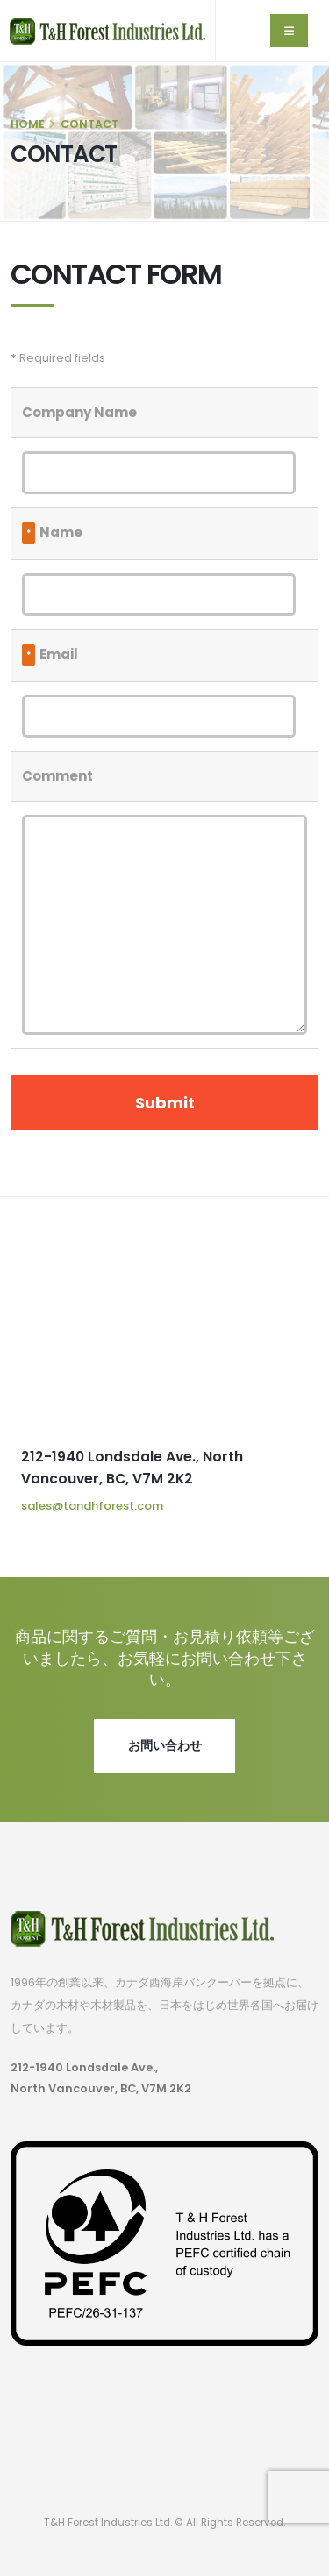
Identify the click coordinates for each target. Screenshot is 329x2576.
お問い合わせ (165, 1745)
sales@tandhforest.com (92, 1505)
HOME (28, 124)
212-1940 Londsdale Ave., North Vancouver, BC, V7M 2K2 (101, 2078)
